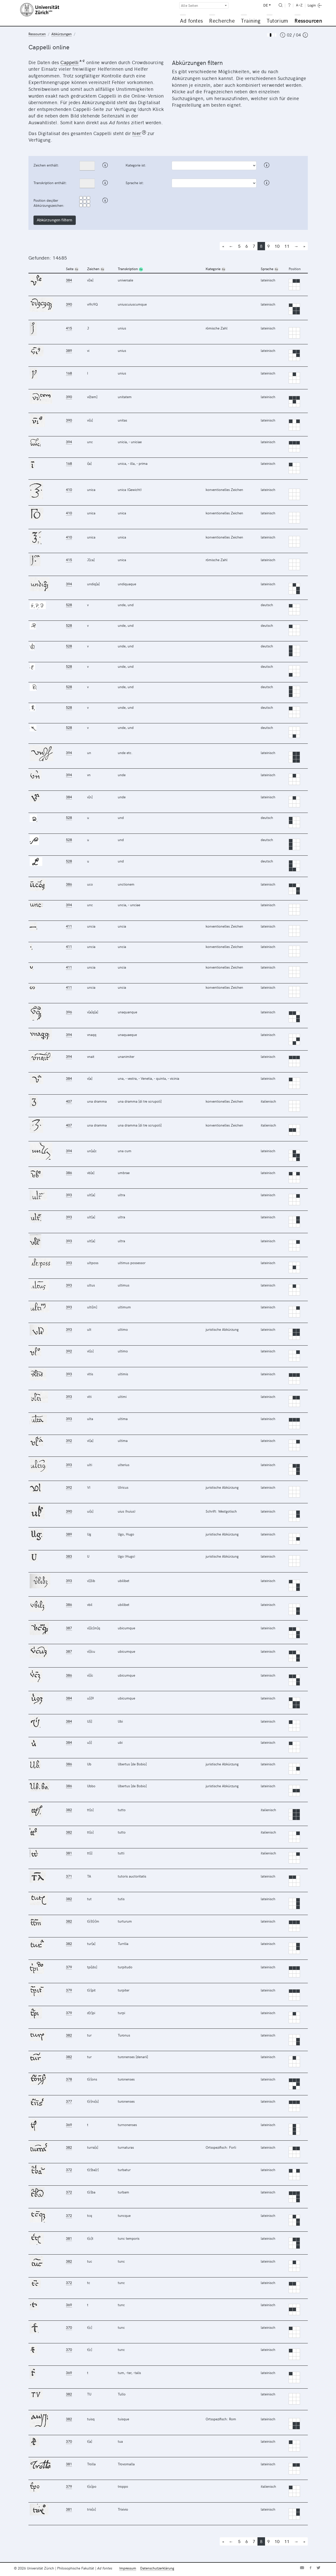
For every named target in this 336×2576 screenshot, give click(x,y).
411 (69, 926)
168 (69, 373)
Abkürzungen (61, 33)
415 (69, 328)
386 (69, 884)
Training (250, 20)
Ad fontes (191, 20)
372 (69, 2169)
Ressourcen (308, 20)
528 (69, 604)
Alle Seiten (189, 5)
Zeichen (95, 268)
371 (69, 1876)
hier (136, 133)
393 (69, 1194)
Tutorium (277, 20)
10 (277, 246)
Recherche (222, 20)
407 (69, 1101)
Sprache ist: (135, 182)
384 (69, 280)
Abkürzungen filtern (54, 219)
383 (69, 1556)
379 (69, 1967)
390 (69, 304)
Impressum (127, 2568)
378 (69, 2079)
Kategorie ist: (136, 165)
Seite (72, 268)
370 (69, 2327)
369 (69, 2124)
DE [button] (265, 5)
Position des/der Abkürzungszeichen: (48, 203)
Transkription (130, 268)
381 (69, 1853)
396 (69, 1012)
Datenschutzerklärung (157, 2568)
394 (69, 441)
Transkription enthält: (50, 182)
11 (286, 246)
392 (69, 1351)
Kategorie (216, 268)
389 (69, 350)
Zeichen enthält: (46, 165)
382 (69, 1809)
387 (69, 1628)
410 (69, 489)
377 (69, 2101)
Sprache (269, 268)
